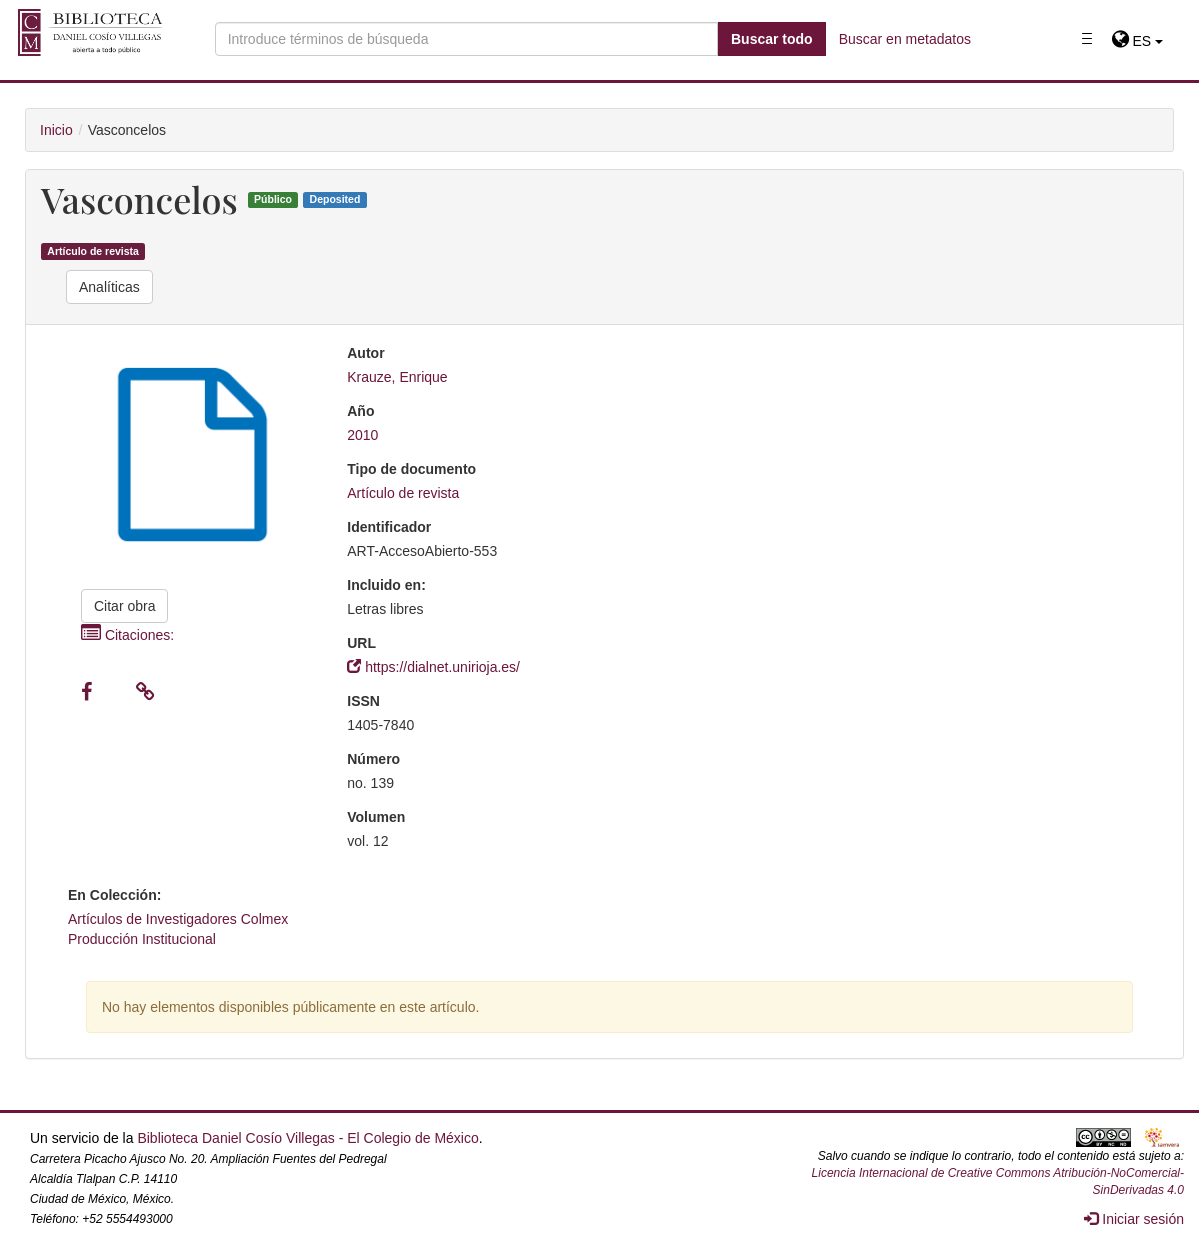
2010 (362, 435)
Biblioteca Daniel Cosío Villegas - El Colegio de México (307, 1138)
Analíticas (109, 287)
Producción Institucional (142, 939)
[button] (1137, 41)
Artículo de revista (93, 251)
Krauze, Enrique (397, 377)
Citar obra (124, 606)
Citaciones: (127, 635)
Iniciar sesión (1134, 1219)
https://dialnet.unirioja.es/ (433, 667)
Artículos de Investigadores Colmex (178, 919)
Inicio (56, 130)
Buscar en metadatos (905, 39)
